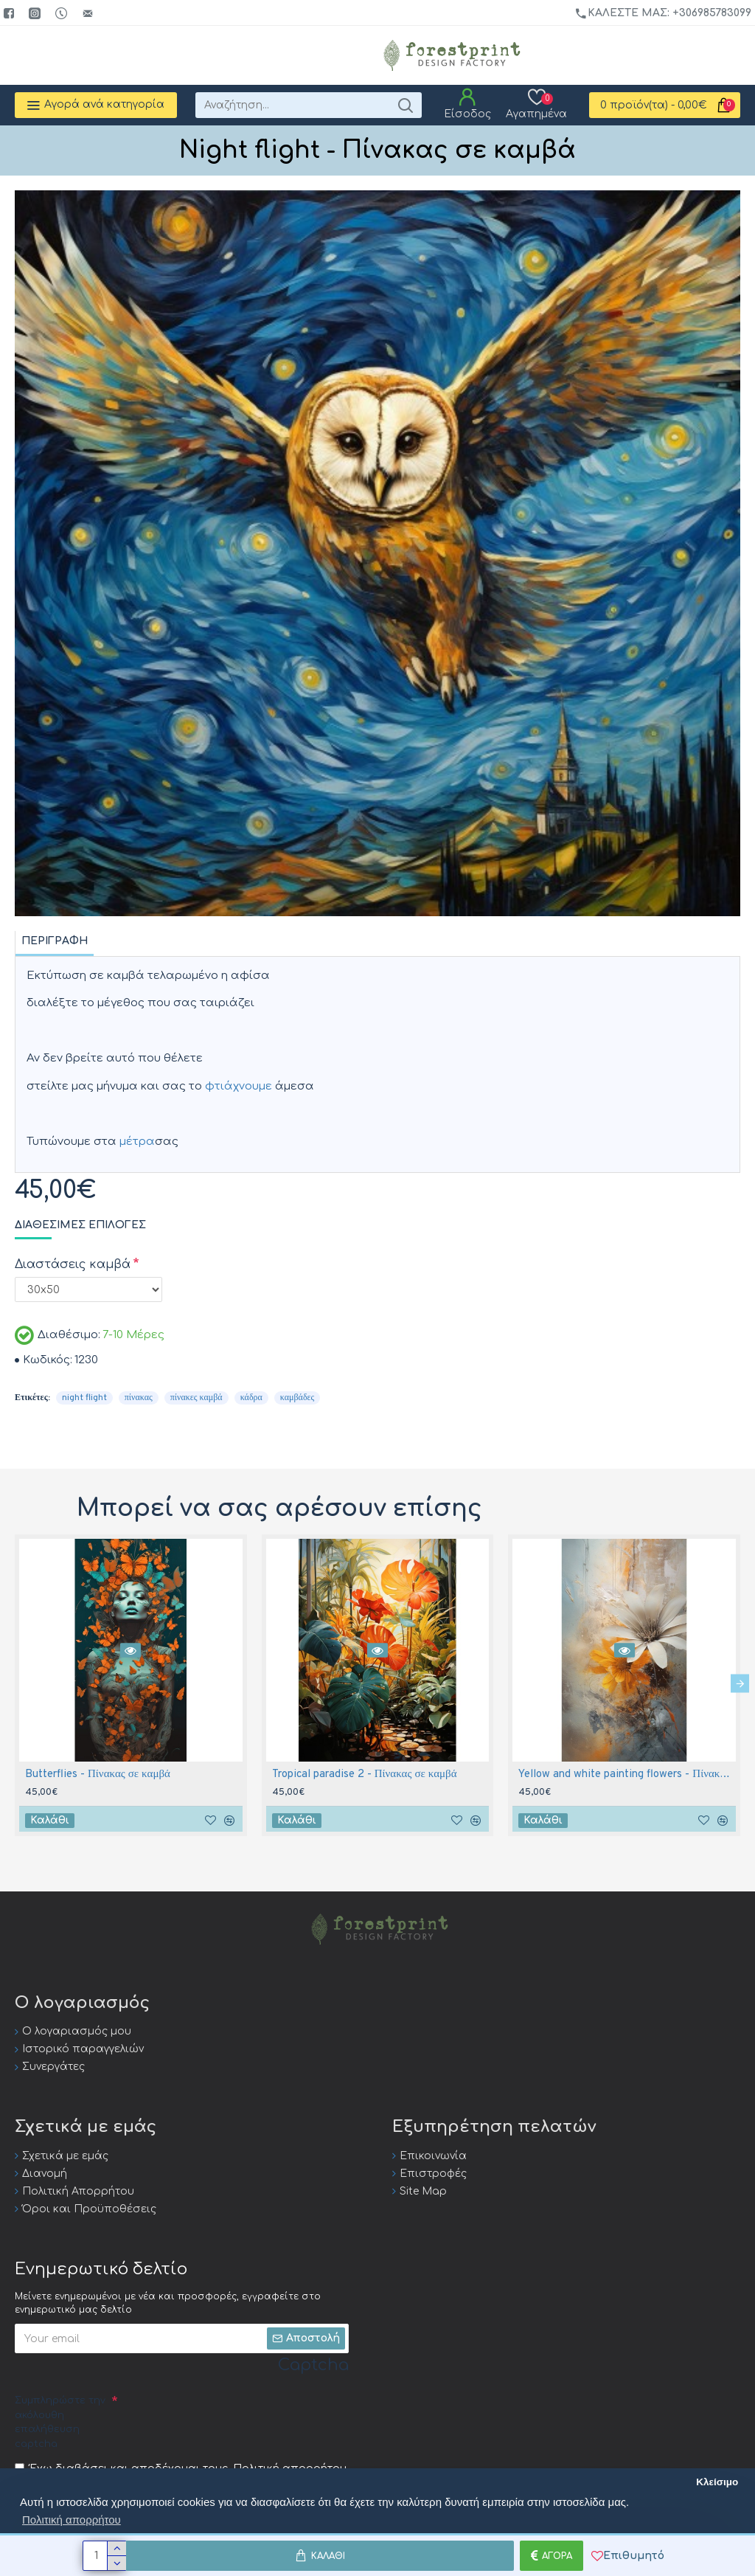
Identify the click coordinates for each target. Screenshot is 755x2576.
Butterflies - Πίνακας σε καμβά (97, 1774)
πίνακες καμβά (196, 1398)
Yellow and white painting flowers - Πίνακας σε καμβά (627, 1774)
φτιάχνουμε (238, 1086)
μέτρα (137, 1141)
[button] (740, 1684)
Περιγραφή (54, 940)
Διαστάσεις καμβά (73, 1264)
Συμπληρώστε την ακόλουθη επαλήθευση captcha (60, 2422)
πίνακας (139, 1398)
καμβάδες (297, 1398)
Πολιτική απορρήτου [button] (71, 2519)
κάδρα (251, 1398)
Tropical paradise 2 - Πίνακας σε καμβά (364, 1774)
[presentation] (230, 2417)
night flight (84, 1398)
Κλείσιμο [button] (717, 2481)
